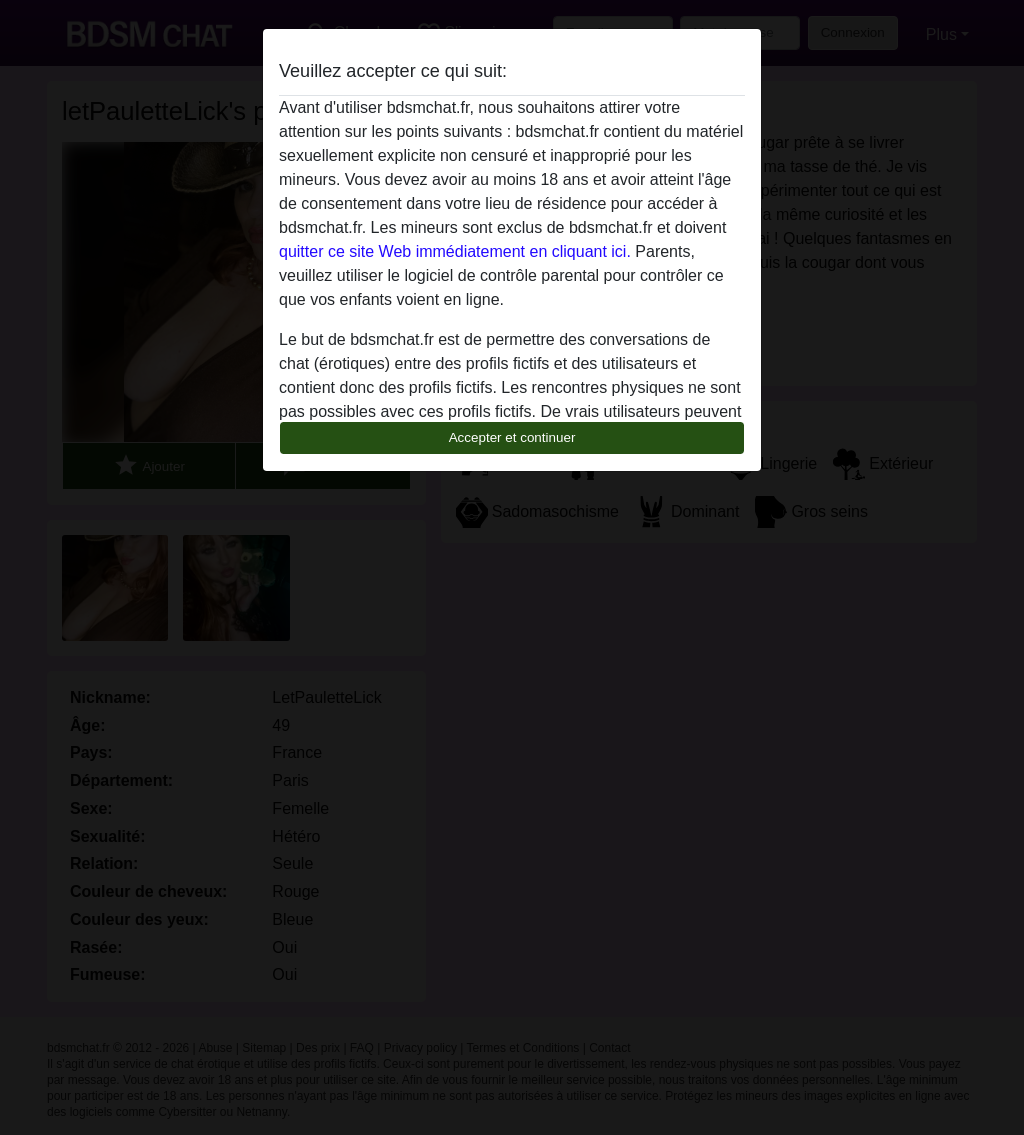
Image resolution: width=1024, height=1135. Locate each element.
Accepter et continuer (512, 437)
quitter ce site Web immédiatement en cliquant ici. (455, 251)
